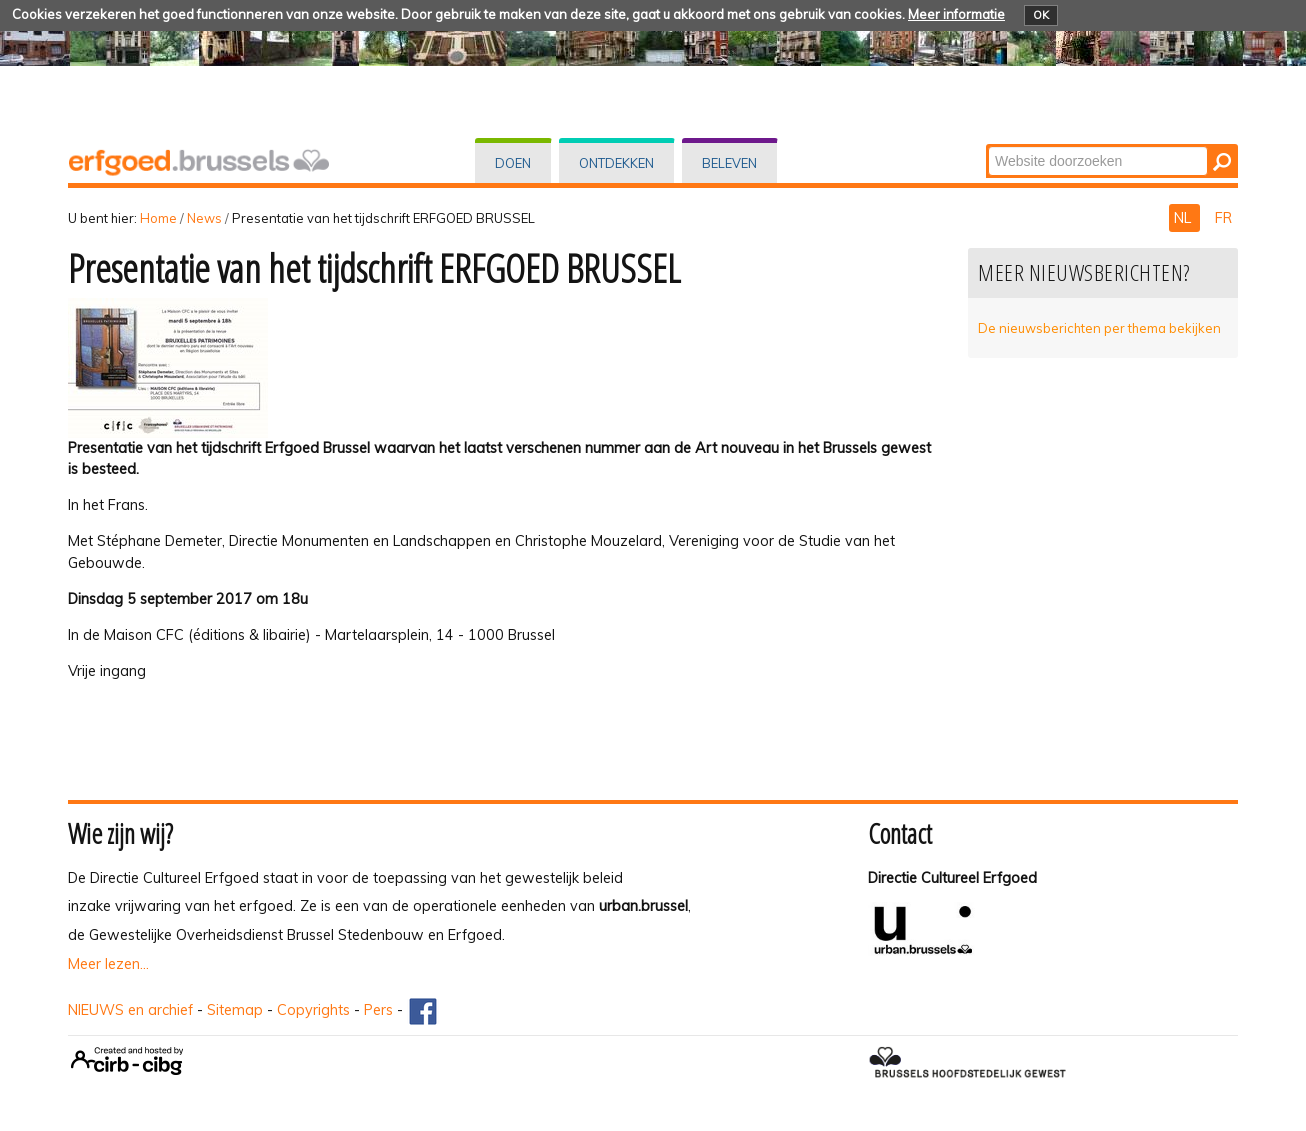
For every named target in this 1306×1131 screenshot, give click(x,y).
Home (158, 218)
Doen (513, 163)
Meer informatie (956, 14)
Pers (378, 1010)
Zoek (987, 145)
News (204, 218)
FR (1223, 218)
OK (1041, 15)
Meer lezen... (108, 964)
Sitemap (235, 1010)
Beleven (729, 163)
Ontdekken (616, 163)
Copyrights (313, 1010)
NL (1184, 218)
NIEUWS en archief (130, 1010)
